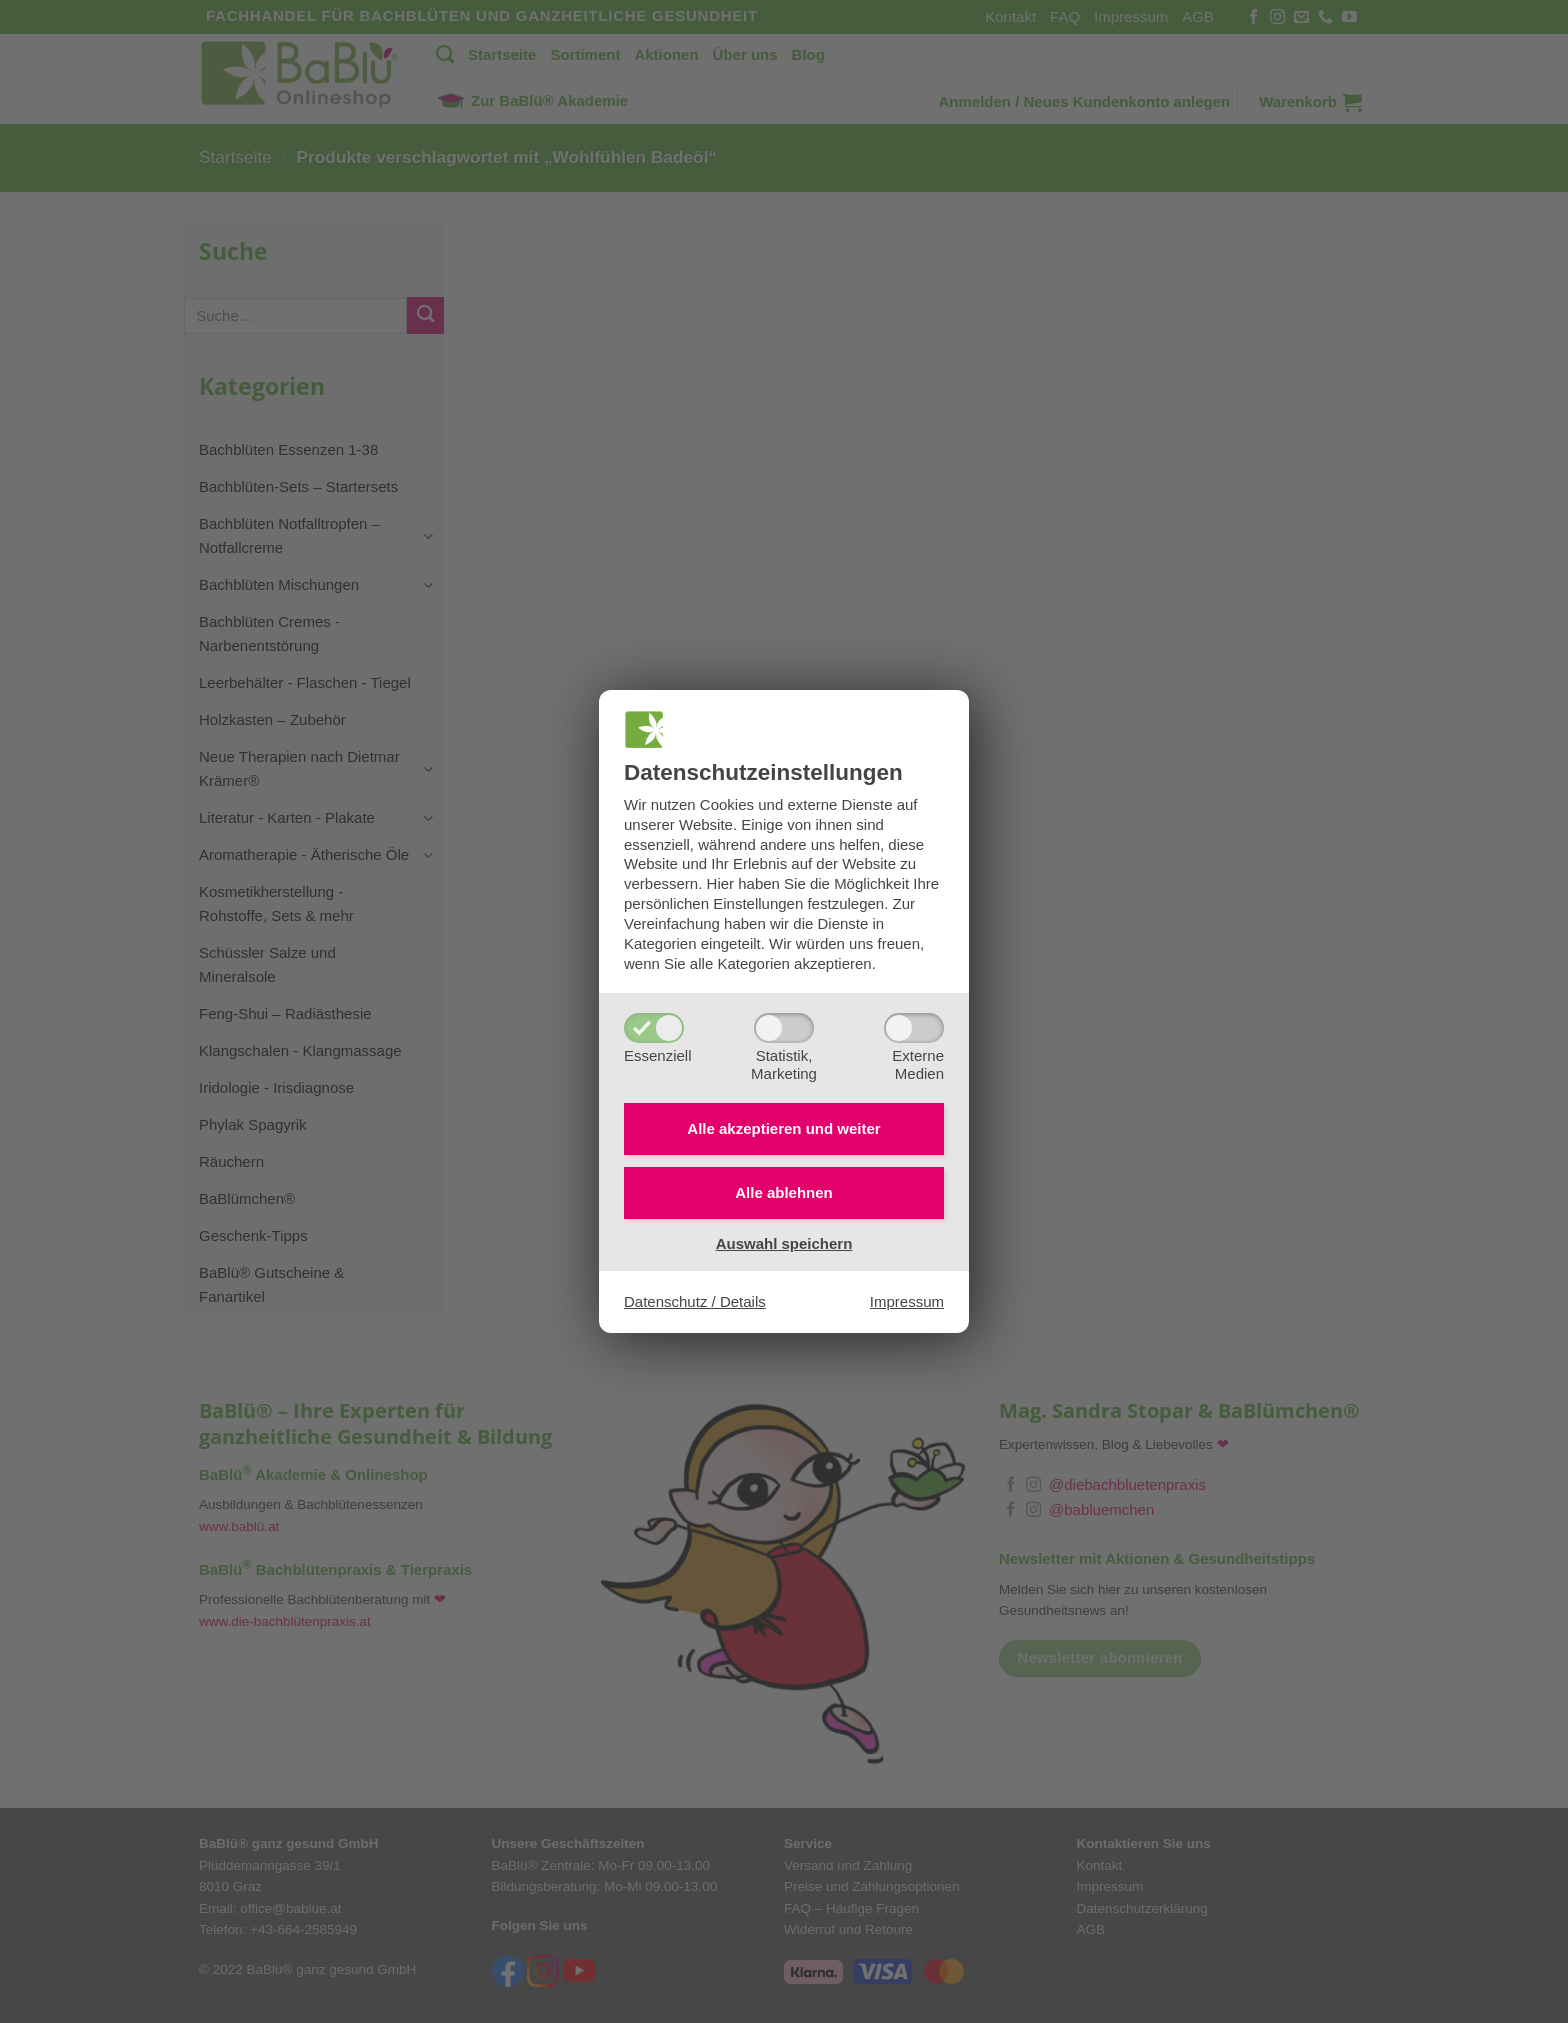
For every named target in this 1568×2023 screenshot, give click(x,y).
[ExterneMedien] (914, 1028)
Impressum (907, 1301)
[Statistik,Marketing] (784, 1028)
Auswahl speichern (784, 1243)
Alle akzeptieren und (783, 1128)
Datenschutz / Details (695, 1301)
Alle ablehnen (784, 1192)
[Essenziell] (654, 1028)
